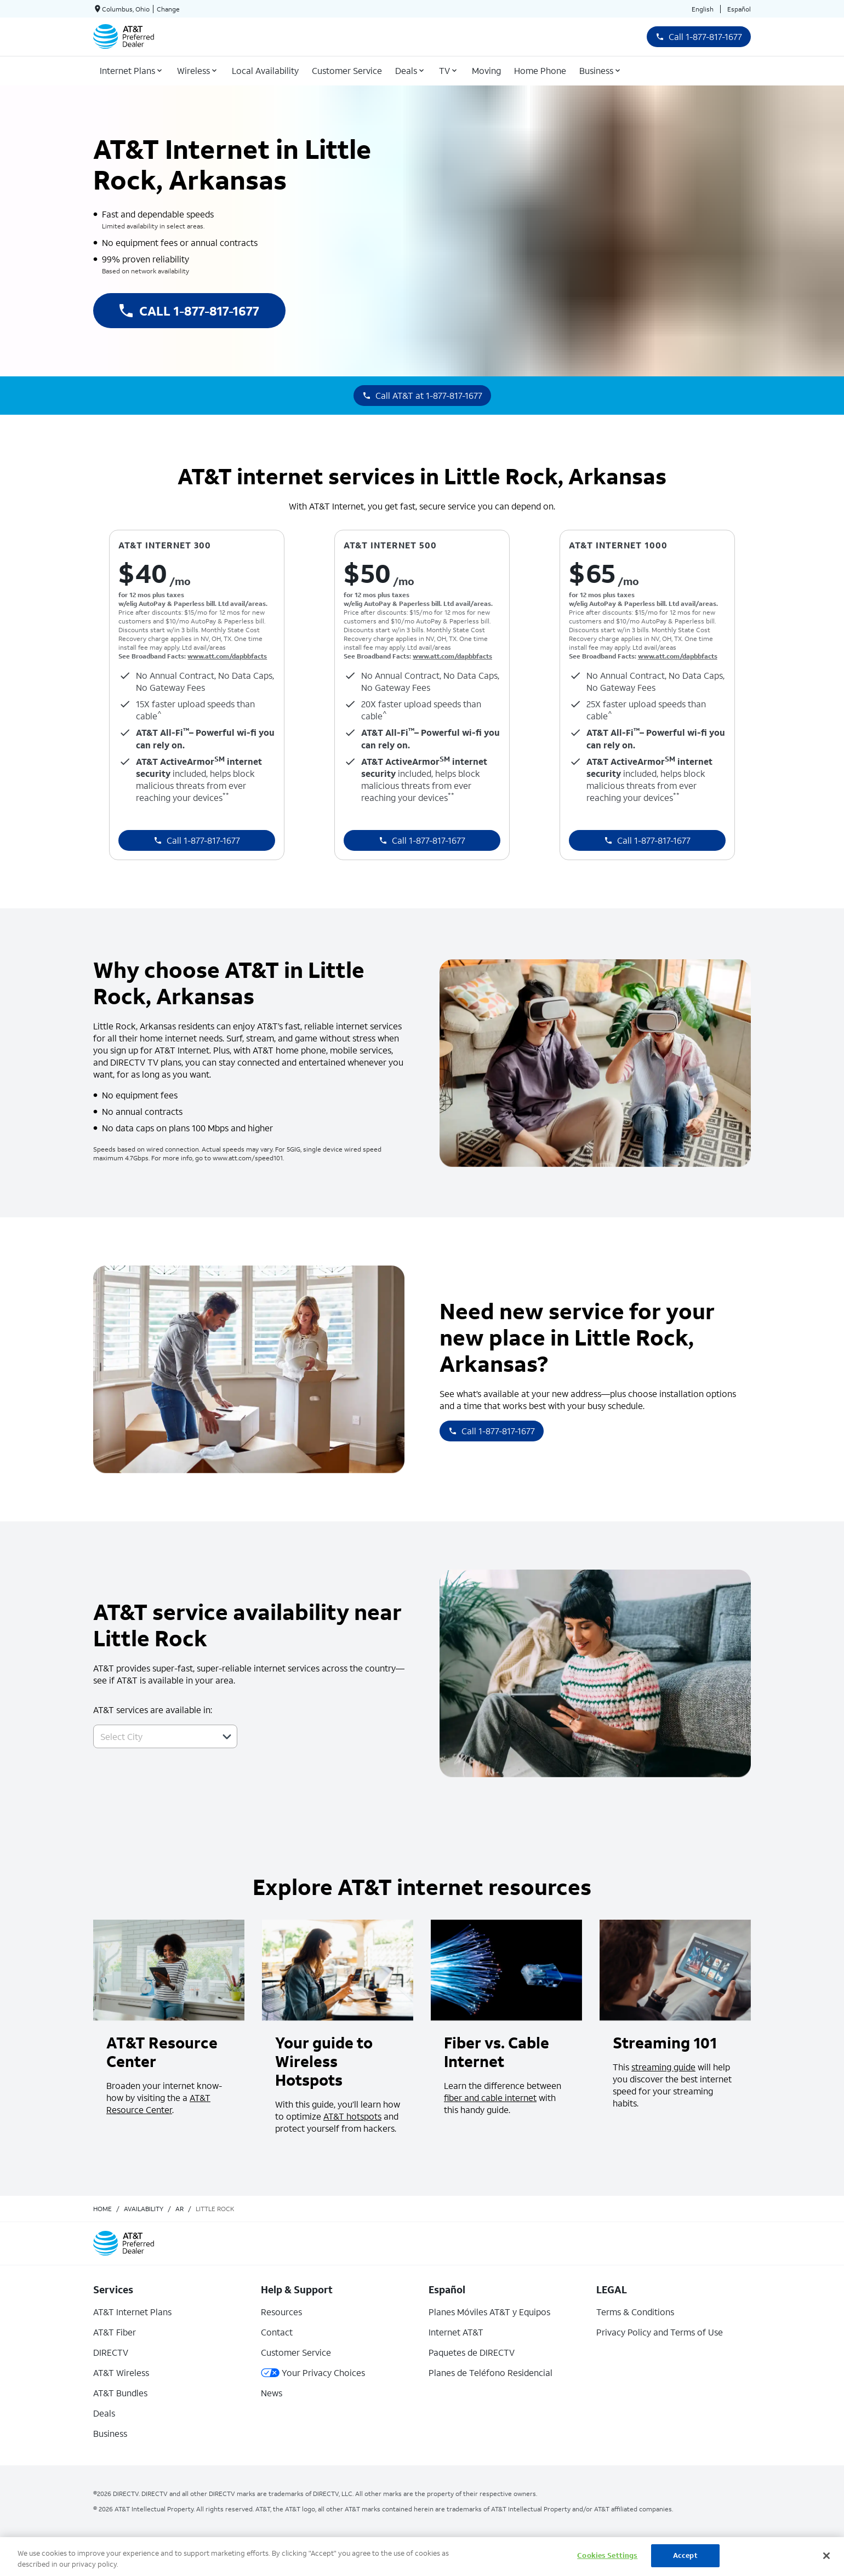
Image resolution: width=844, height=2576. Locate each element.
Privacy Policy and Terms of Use (659, 2332)
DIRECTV (110, 2352)
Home (102, 2209)
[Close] (826, 2556)
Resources (281, 2311)
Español (739, 9)
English (703, 9)
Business (110, 2433)
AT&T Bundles (120, 2392)
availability (143, 2209)
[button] (227, 1736)
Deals (104, 2413)
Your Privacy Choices (313, 2372)
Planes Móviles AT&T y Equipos (489, 2311)
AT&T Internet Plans (132, 2311)
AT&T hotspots (352, 2116)
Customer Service (296, 2352)
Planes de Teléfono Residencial (490, 2372)
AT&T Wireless (121, 2372)
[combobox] (153, 1736)
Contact (277, 2332)
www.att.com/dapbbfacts (227, 656)
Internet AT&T (456, 2332)
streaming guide (663, 2067)
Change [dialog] (168, 9)
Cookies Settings (607, 2555)
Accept (685, 2555)
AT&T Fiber (114, 2332)
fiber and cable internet (490, 2097)
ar (179, 2209)
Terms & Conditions (635, 2311)
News (271, 2392)
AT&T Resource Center (158, 2103)
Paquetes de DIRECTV (472, 2352)
